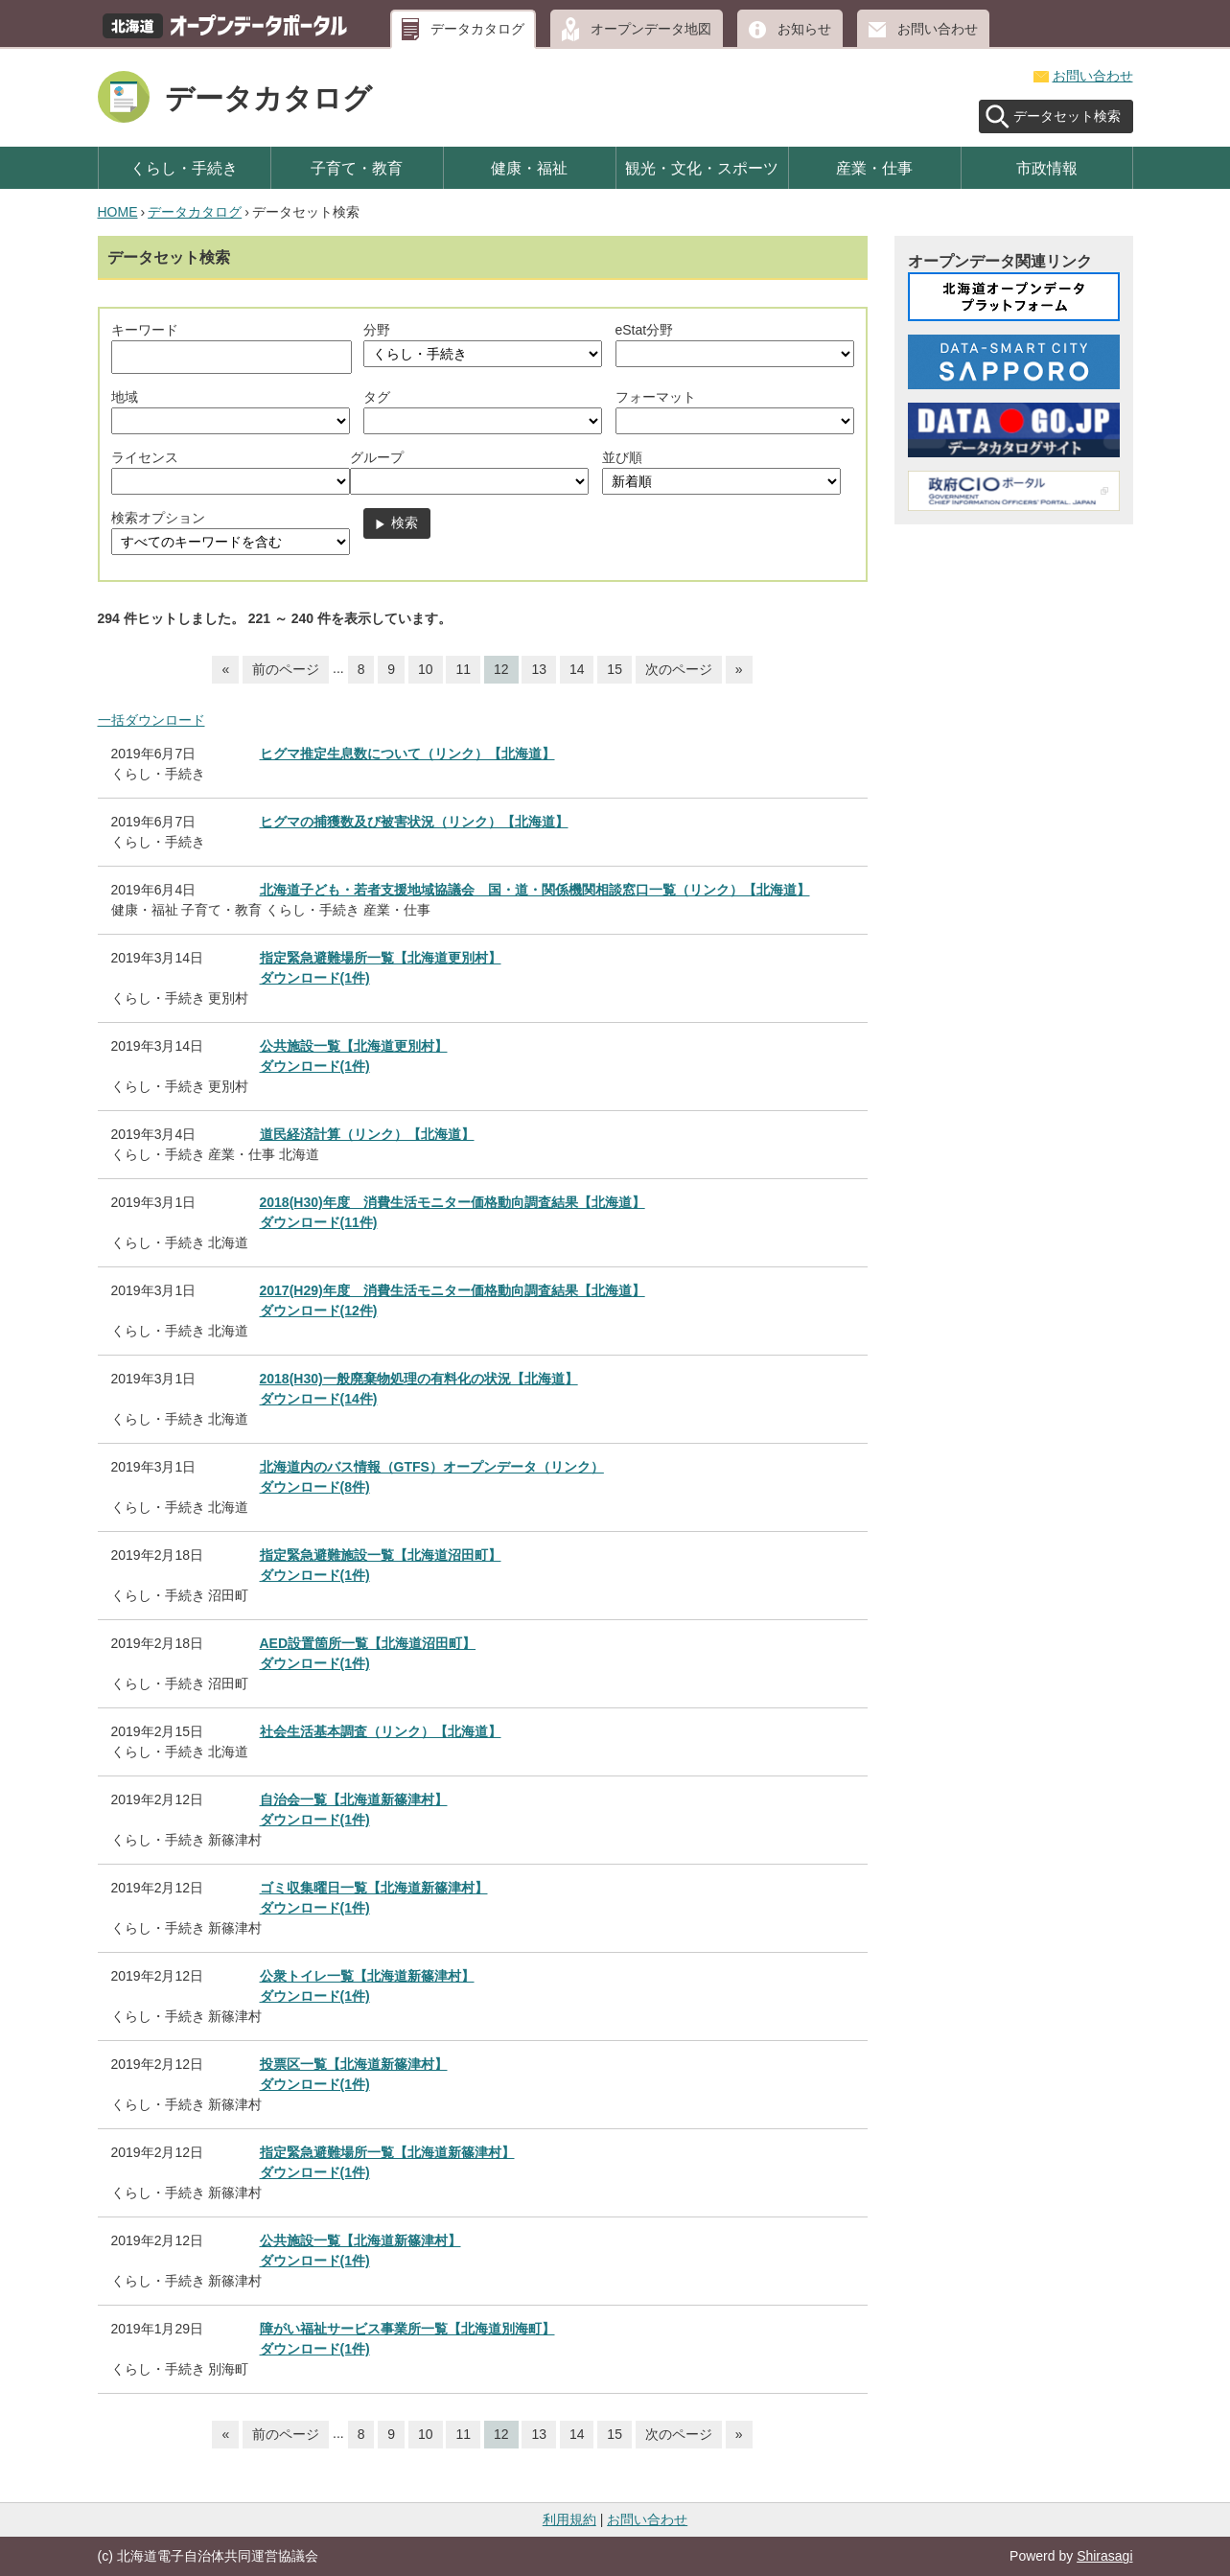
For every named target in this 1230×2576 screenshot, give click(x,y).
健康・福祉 (529, 167)
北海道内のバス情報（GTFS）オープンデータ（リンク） (432, 1466)
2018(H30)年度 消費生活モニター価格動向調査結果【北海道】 (452, 1202)
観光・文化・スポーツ (701, 167)
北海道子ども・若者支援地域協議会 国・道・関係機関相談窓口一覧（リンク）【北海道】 (535, 889)
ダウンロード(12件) (319, 1310)
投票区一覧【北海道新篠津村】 (354, 2064)
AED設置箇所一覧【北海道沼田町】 (368, 1643)
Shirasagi (1104, 2556)
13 (538, 669)
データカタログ (477, 28)
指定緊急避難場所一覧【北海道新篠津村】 (387, 2152)
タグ (376, 397)
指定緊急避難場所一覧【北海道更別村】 (380, 957)
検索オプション (158, 517)
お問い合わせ (937, 28)
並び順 (622, 457)
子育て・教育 (357, 167)
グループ (377, 457)
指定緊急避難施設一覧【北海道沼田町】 (380, 1555)
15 (614, 669)
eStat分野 (644, 329)
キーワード (144, 329)
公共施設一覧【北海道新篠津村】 (360, 2240)
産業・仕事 (874, 167)
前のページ (285, 669)
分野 (376, 329)
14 (577, 669)
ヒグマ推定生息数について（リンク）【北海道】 (407, 753)
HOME (118, 212)
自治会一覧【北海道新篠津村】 (354, 1799)
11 (463, 669)
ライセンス (144, 457)
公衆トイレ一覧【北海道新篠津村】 (367, 1976)
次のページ (678, 669)
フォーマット (655, 397)
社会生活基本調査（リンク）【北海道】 (380, 1731)
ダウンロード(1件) (315, 978)
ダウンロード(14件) (319, 1398)
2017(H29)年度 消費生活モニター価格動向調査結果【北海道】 (452, 1290)
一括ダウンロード (151, 720)
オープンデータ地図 (651, 28)
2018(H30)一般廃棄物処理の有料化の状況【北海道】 (419, 1378)
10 (425, 669)
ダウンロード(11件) (319, 1222)
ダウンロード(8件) (315, 1487)
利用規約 (569, 2519)
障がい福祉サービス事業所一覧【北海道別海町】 (407, 2328)
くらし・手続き (184, 167)
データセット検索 (1067, 116)
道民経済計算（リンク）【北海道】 (367, 1134)
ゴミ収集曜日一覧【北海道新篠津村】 (374, 1887)
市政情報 (1047, 167)
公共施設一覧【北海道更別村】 (354, 1046)
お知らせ (804, 28)
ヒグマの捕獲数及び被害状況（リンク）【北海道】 (414, 821)
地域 (124, 397)
